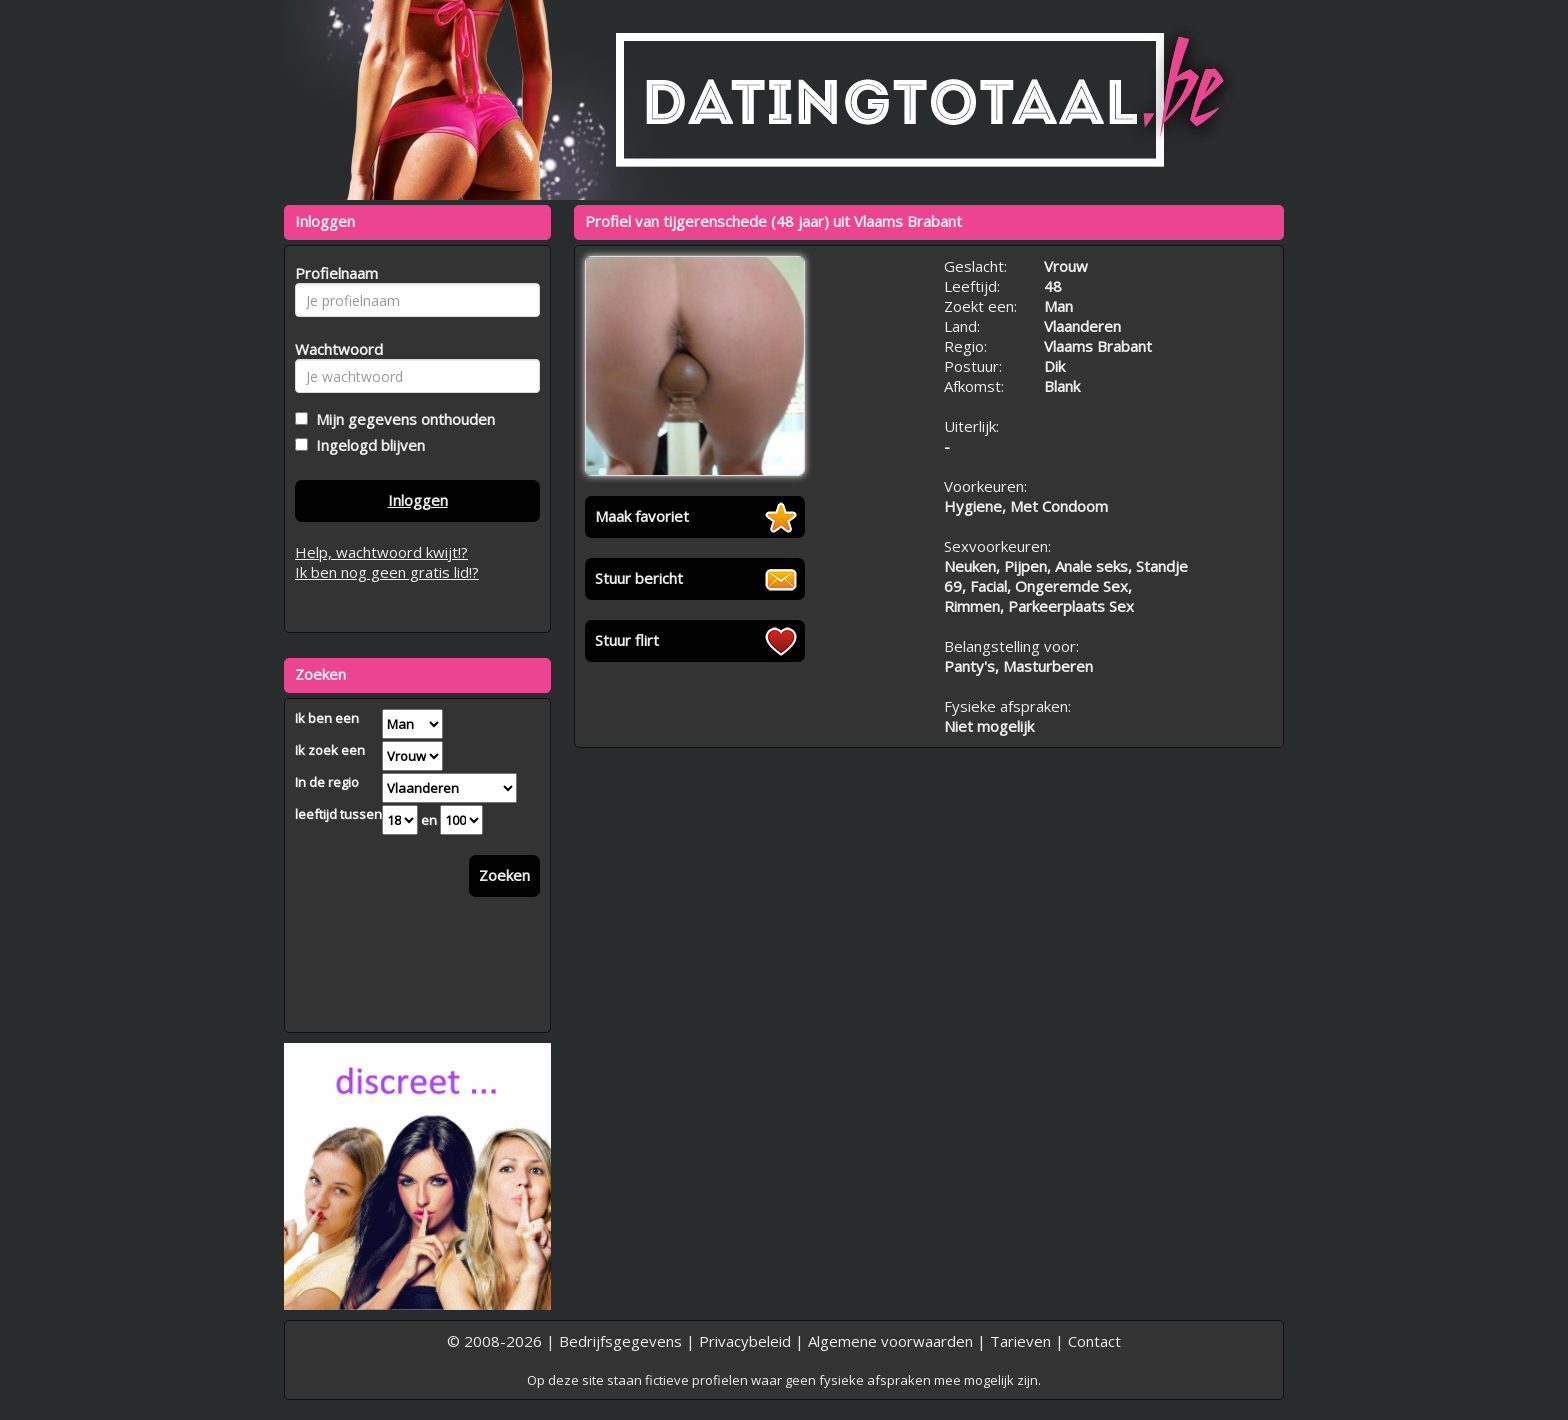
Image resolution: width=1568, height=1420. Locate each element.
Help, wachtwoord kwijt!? (381, 552)
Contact (1094, 1341)
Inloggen (418, 500)
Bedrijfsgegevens (620, 1341)
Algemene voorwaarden (890, 1341)
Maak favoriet (642, 516)
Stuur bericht (639, 578)
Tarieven (1020, 1341)
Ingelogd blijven (366, 445)
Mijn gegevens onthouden (401, 419)
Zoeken (504, 875)
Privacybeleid (745, 1341)
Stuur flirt (627, 640)
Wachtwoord (333, 349)
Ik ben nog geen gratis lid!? (387, 572)
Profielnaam (333, 273)
